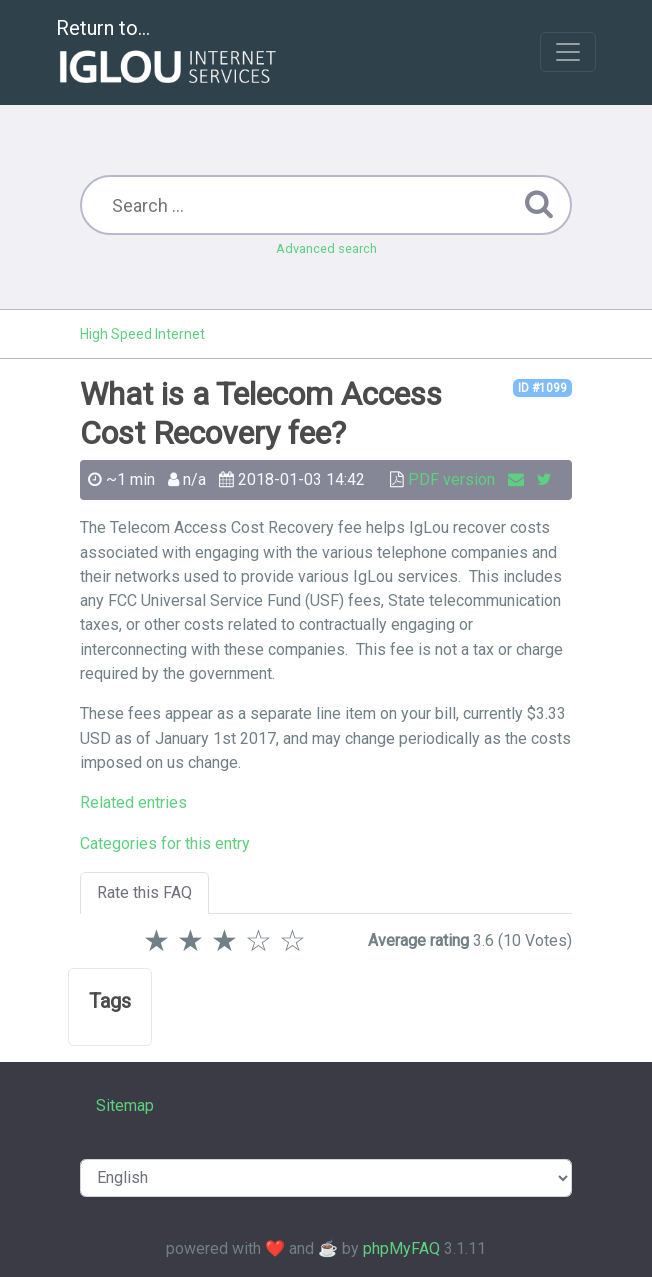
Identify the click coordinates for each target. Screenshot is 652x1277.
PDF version (451, 479)
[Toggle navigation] (568, 52)
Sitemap (125, 1105)
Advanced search (326, 248)
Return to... (168, 53)
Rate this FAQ (144, 892)
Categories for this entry (165, 843)
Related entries (133, 802)
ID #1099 (542, 388)
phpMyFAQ (401, 1248)
